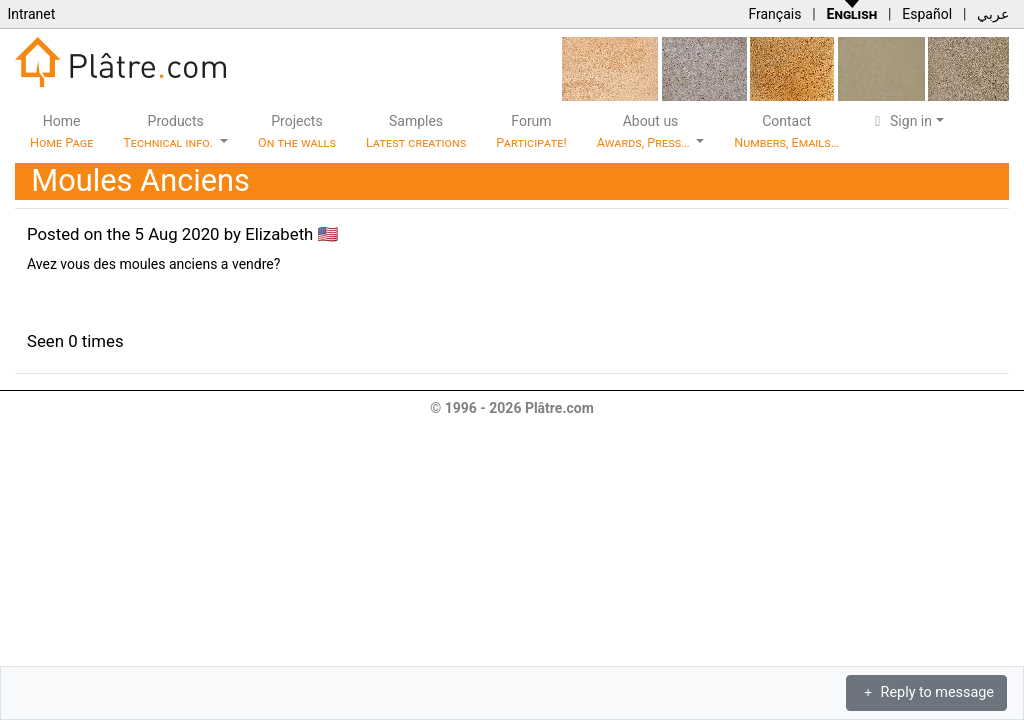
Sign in (900, 121)
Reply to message (926, 692)
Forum (531, 131)
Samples (416, 131)
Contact (786, 131)
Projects (297, 131)
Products (169, 131)
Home (61, 131)
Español (927, 14)
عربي (993, 14)
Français (774, 14)
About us (645, 131)
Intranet (31, 14)
